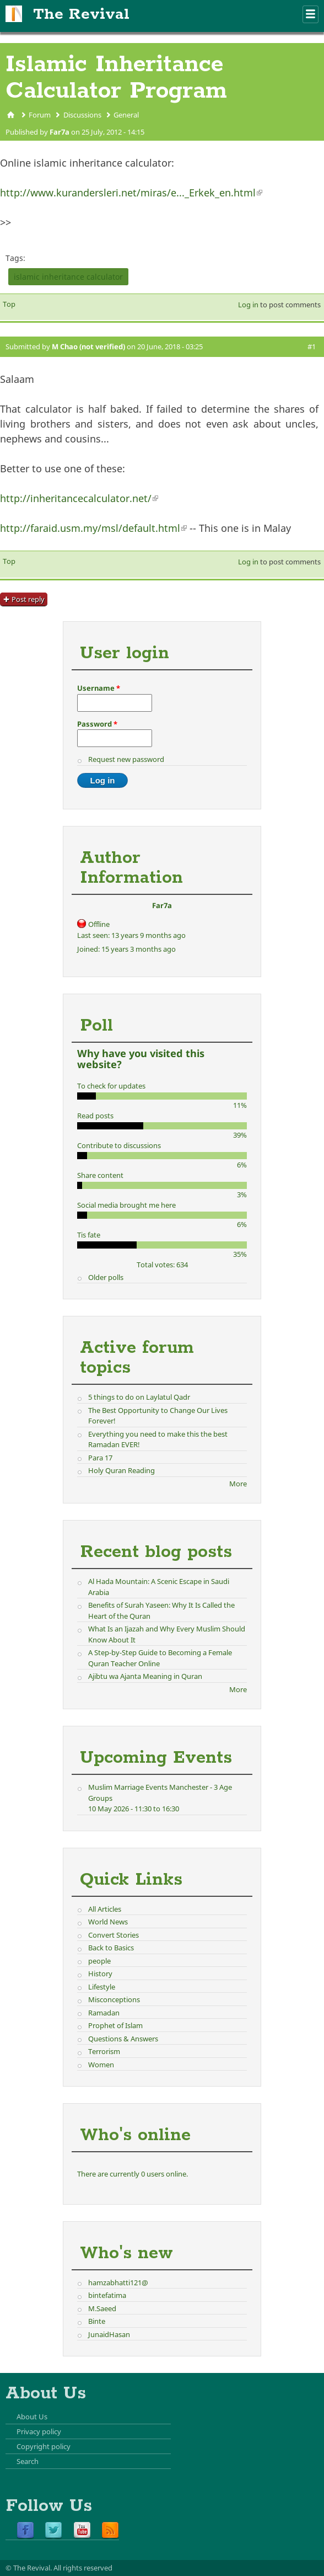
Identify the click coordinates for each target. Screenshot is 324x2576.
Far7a (59, 132)
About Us (32, 2417)
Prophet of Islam (115, 2025)
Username (98, 688)
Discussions (82, 115)
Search (28, 2461)
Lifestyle (101, 1987)
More (238, 1484)
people (99, 1961)
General (126, 115)
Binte (96, 2321)
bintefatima (107, 2295)
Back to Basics (111, 1948)
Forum (40, 115)
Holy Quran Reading (121, 1470)
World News (108, 1922)
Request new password (126, 759)
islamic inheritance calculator (68, 276)
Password (97, 724)
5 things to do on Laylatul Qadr (139, 1397)
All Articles (104, 1909)
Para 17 (100, 1458)
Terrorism (104, 2051)
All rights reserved (82, 2568)
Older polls (105, 1277)
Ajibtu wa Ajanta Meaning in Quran (145, 1676)
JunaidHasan (109, 2334)
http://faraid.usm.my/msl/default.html (93, 528)
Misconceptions (114, 1999)
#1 (311, 346)
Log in (248, 305)
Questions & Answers (123, 2039)
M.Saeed (102, 2308)
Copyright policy (44, 2446)
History (100, 1973)
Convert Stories (113, 1935)
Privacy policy (39, 2431)
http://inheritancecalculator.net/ (79, 498)
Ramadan (104, 2013)
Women (101, 2065)
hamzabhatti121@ (118, 2282)
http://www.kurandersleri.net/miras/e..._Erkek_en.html (131, 192)
